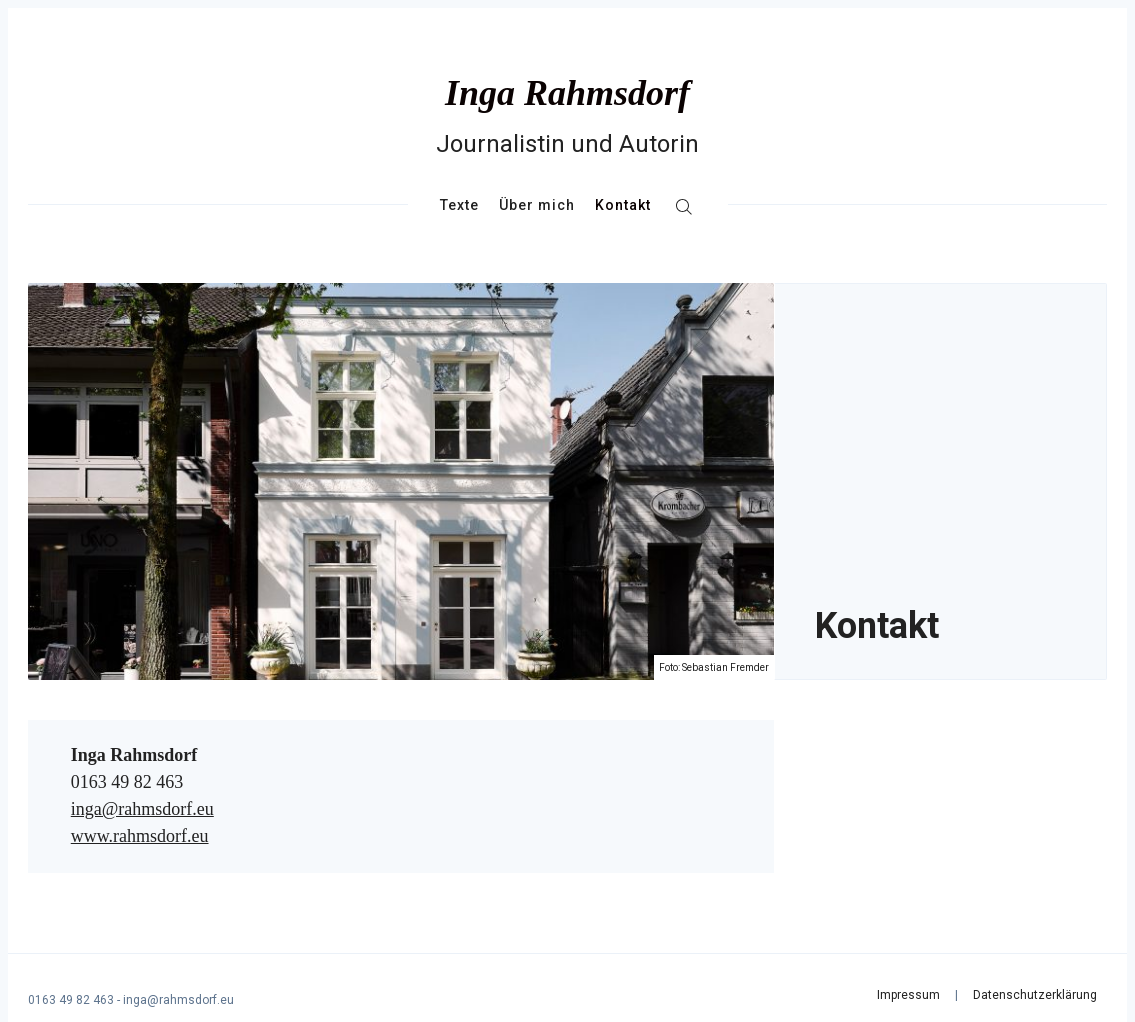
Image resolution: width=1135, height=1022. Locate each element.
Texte (459, 205)
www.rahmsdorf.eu (140, 836)
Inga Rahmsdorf (567, 93)
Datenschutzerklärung (1035, 995)
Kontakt (623, 205)
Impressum (908, 995)
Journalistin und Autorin (567, 144)
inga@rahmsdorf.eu (142, 809)
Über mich (537, 205)
